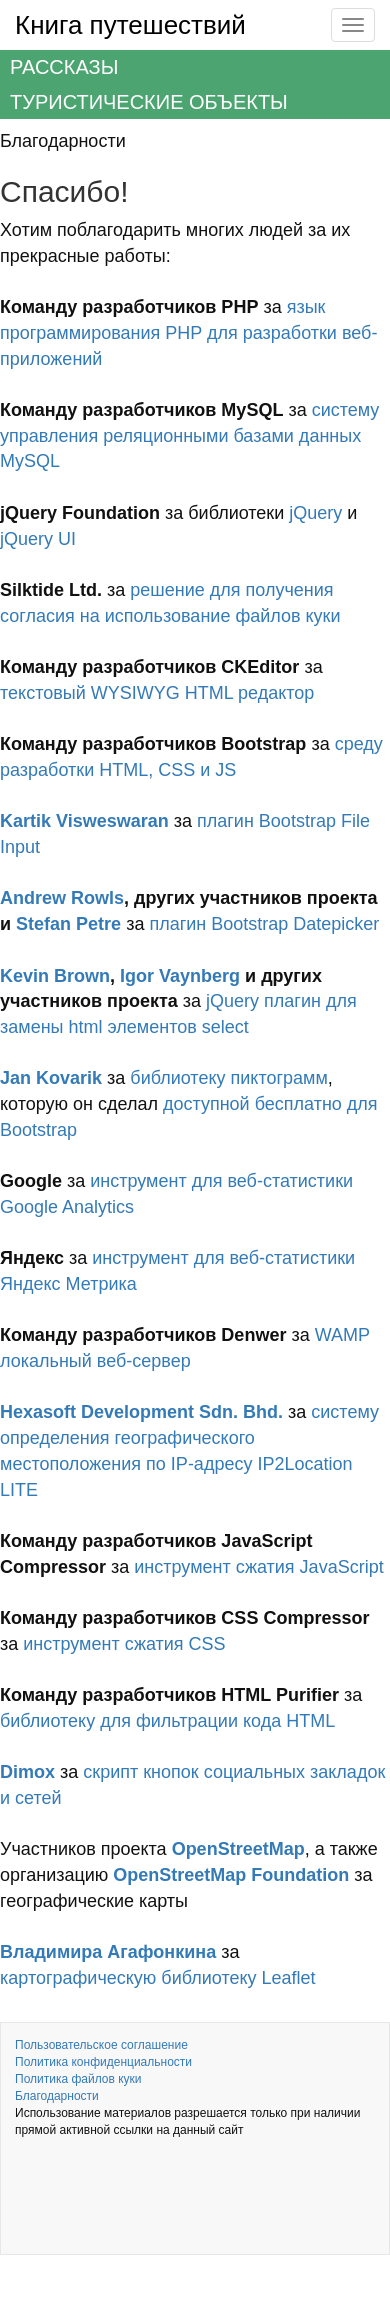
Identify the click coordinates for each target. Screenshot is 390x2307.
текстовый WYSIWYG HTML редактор (157, 693)
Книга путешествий (130, 25)
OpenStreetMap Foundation (231, 1875)
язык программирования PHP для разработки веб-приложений (188, 332)
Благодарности (57, 2096)
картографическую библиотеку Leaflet (158, 1978)
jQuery (315, 513)
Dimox (27, 1772)
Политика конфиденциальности (103, 2062)
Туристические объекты (149, 102)
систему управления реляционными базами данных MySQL (189, 435)
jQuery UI (38, 539)
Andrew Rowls (62, 898)
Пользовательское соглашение (101, 2045)
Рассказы (64, 67)
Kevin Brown (55, 976)
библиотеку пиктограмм (228, 1078)
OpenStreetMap (238, 1849)
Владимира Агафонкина (108, 1952)
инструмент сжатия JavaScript (258, 1567)
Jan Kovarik (51, 1078)
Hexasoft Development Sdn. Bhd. (141, 1412)
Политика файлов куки (78, 2079)
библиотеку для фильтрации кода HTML (167, 1721)
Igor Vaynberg (180, 976)
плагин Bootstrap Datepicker (264, 924)
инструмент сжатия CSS (124, 1644)
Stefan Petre (68, 924)
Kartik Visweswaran (84, 821)
